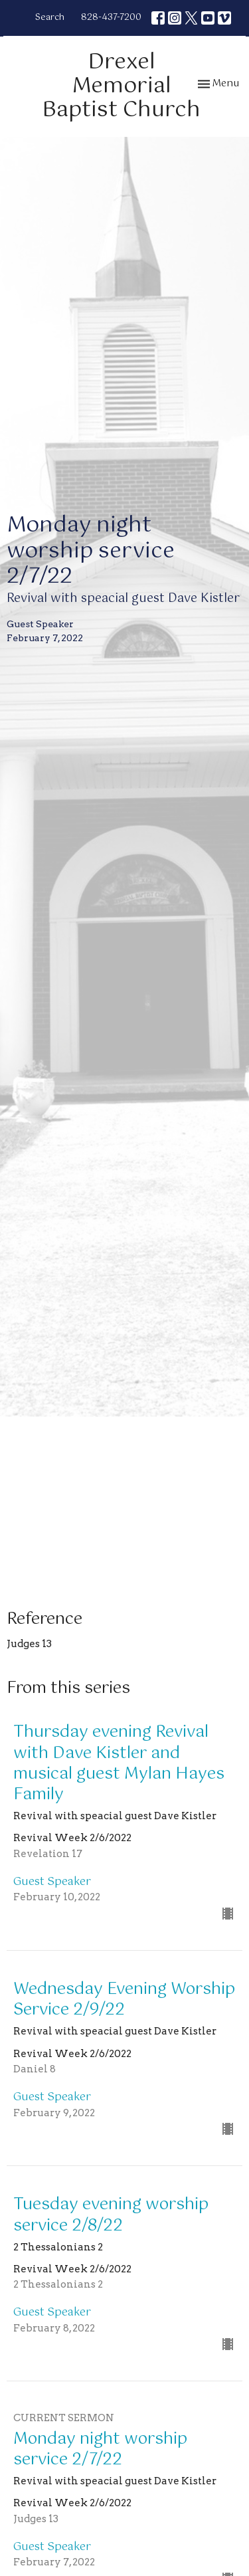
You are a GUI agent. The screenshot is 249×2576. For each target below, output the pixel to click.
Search (49, 18)
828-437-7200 (111, 18)
